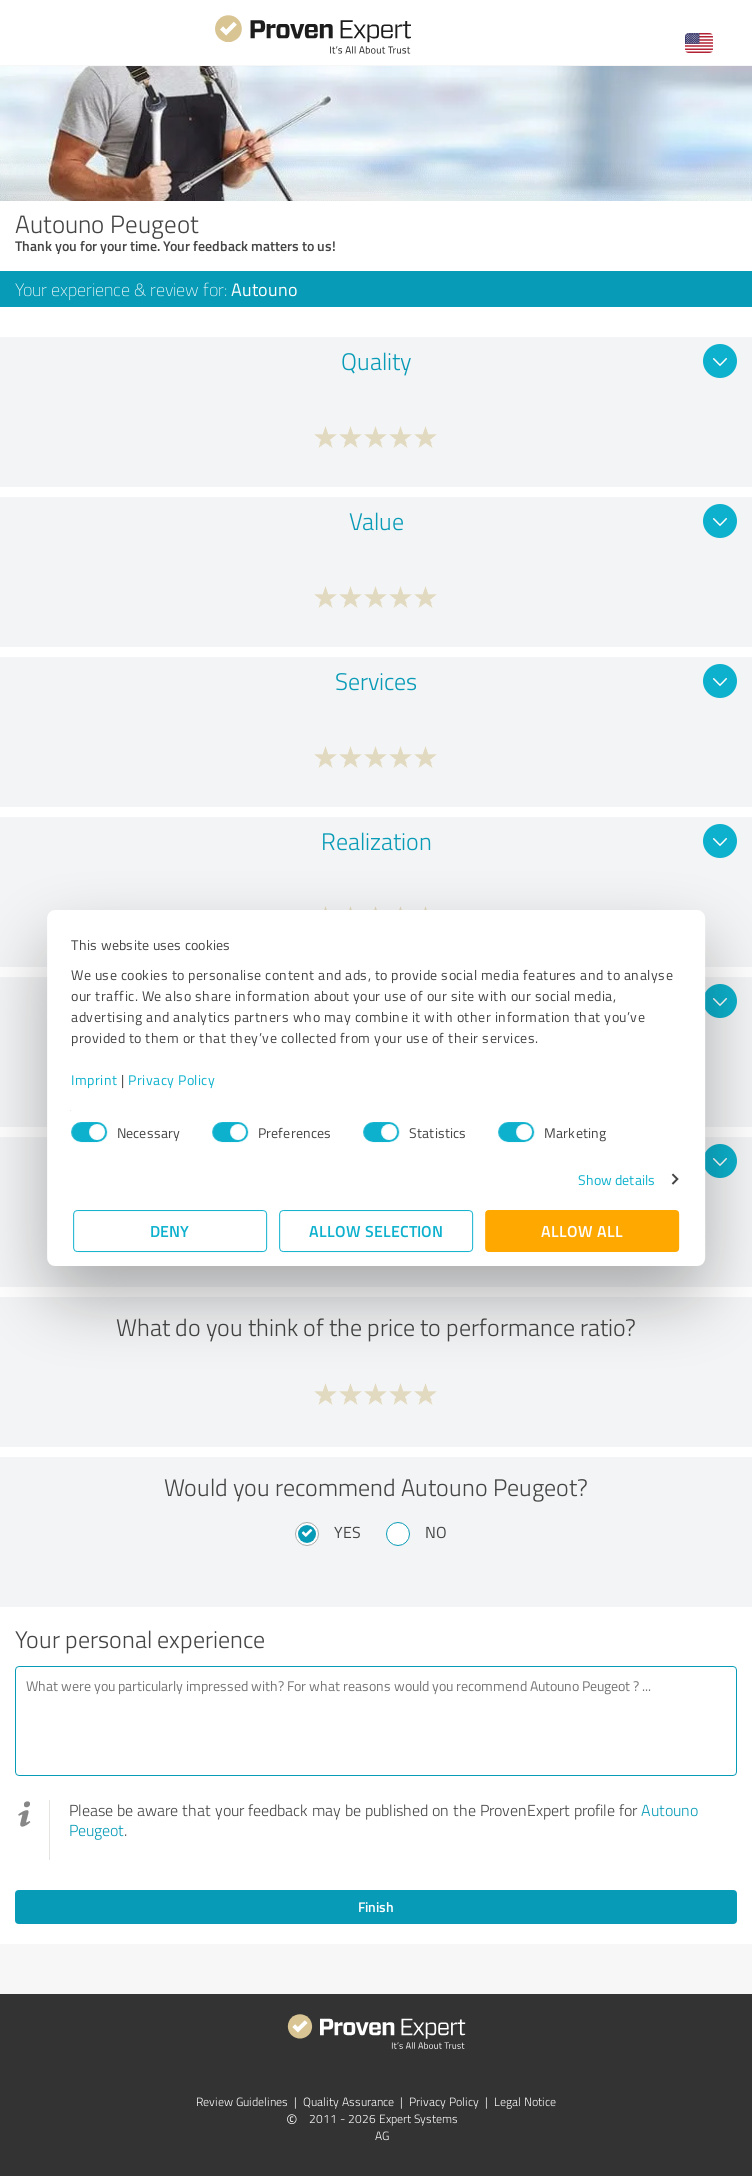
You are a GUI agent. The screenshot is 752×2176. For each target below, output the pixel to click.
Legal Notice (525, 2101)
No (436, 1532)
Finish (376, 1906)
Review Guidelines (242, 2101)
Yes (347, 1532)
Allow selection (376, 1230)
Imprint (96, 1079)
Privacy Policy (173, 1079)
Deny (170, 1230)
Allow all (582, 1230)
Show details (614, 1179)
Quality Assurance (348, 2101)
